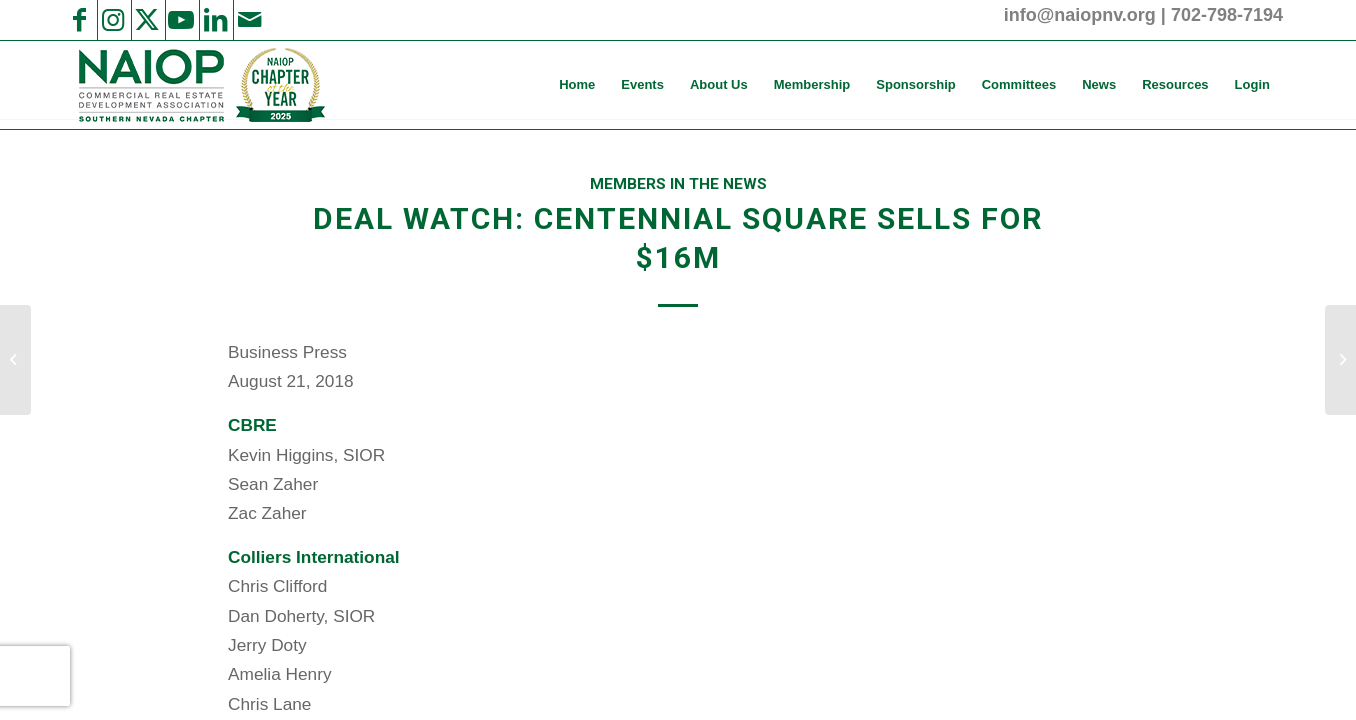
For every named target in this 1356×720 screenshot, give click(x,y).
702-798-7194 (1227, 15)
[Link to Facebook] (79, 20)
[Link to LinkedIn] (215, 20)
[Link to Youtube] (181, 20)
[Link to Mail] (249, 20)
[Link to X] (147, 20)
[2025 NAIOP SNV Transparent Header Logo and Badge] (199, 85)
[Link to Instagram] (113, 20)
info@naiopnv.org (1080, 15)
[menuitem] (577, 85)
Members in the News (678, 184)
